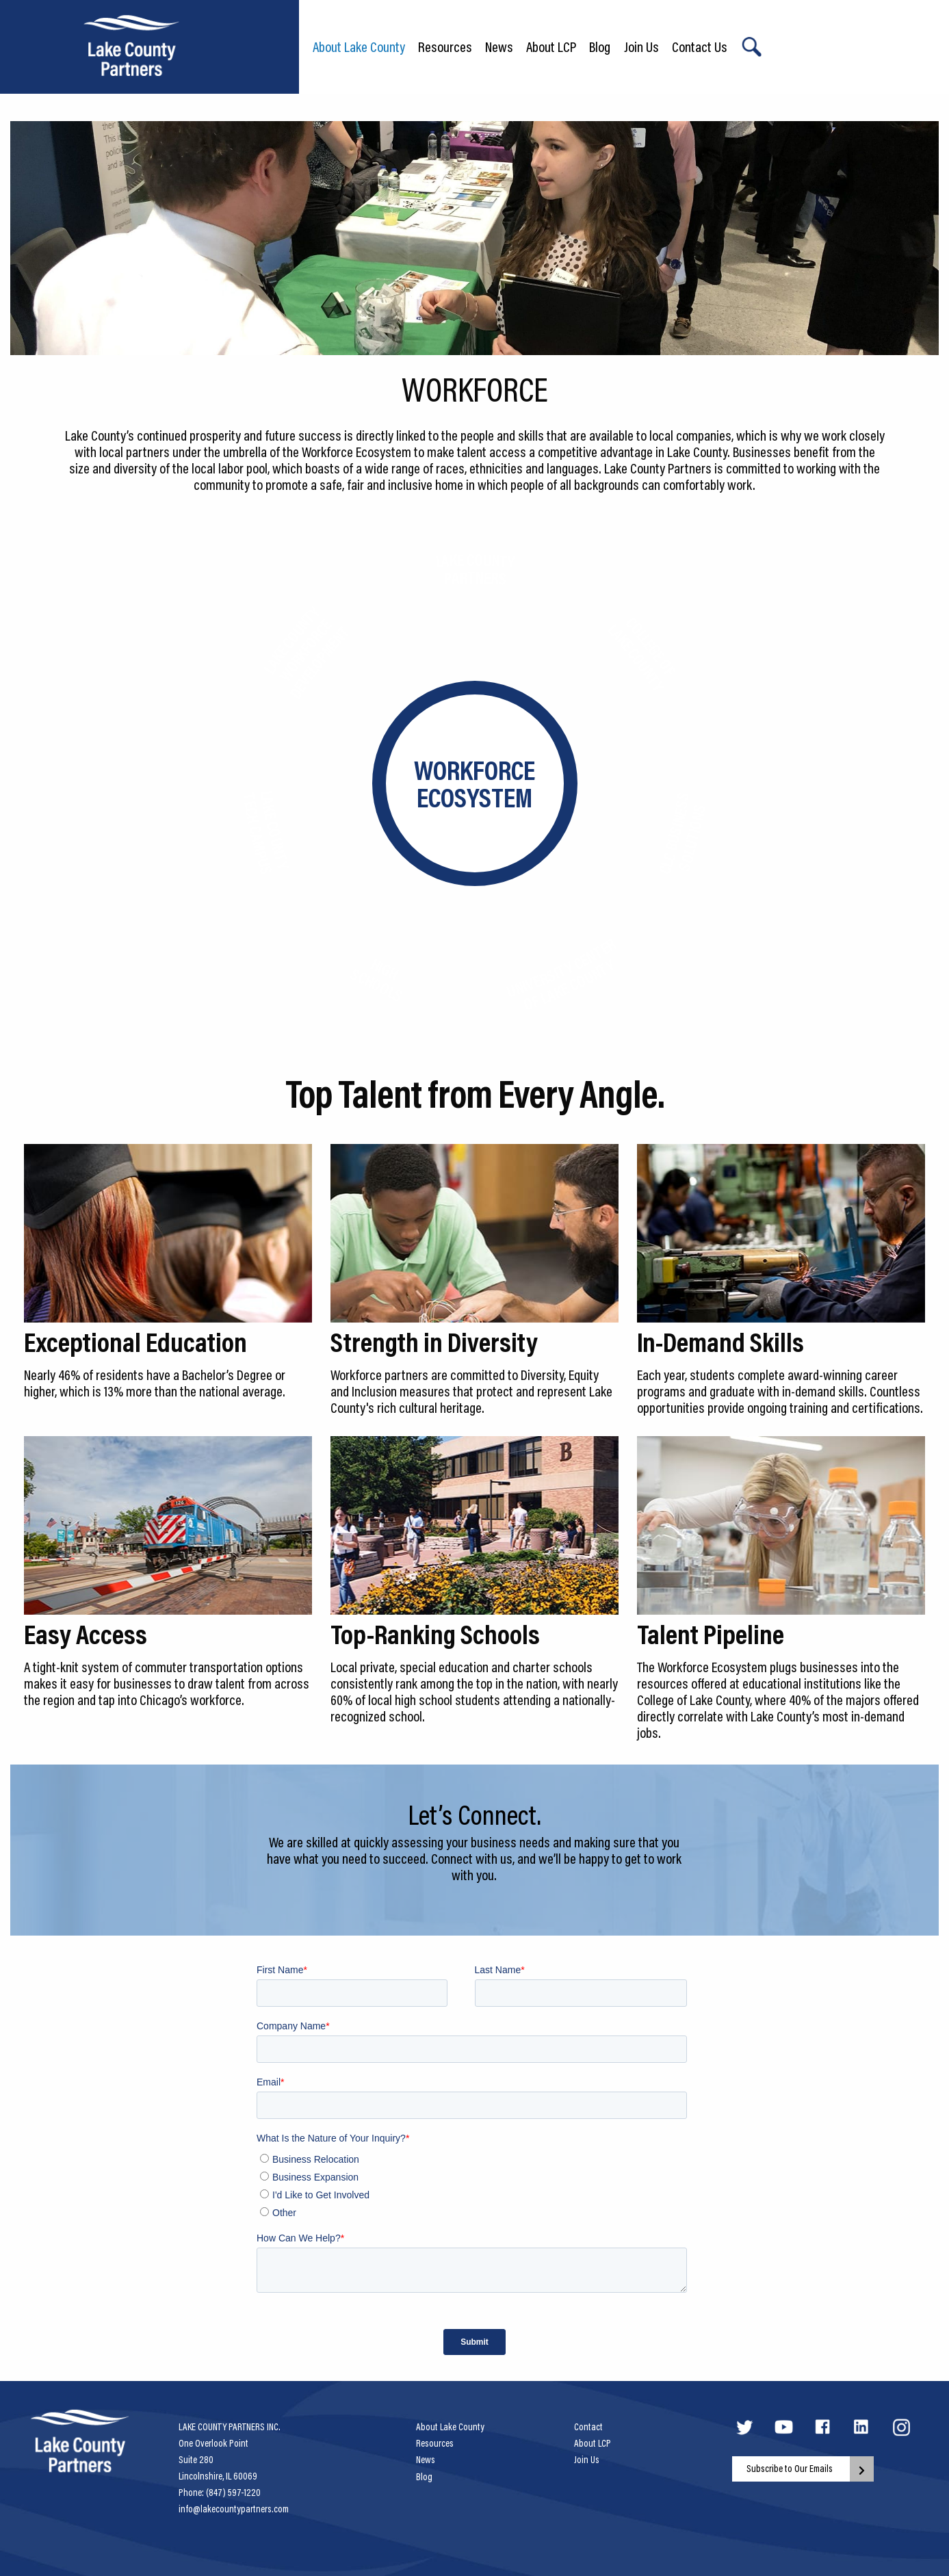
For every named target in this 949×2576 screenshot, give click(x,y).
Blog (599, 46)
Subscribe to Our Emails (789, 2468)
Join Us (641, 46)
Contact (588, 2427)
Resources (445, 46)
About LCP (551, 46)
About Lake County (359, 46)
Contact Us (699, 46)
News (499, 46)
